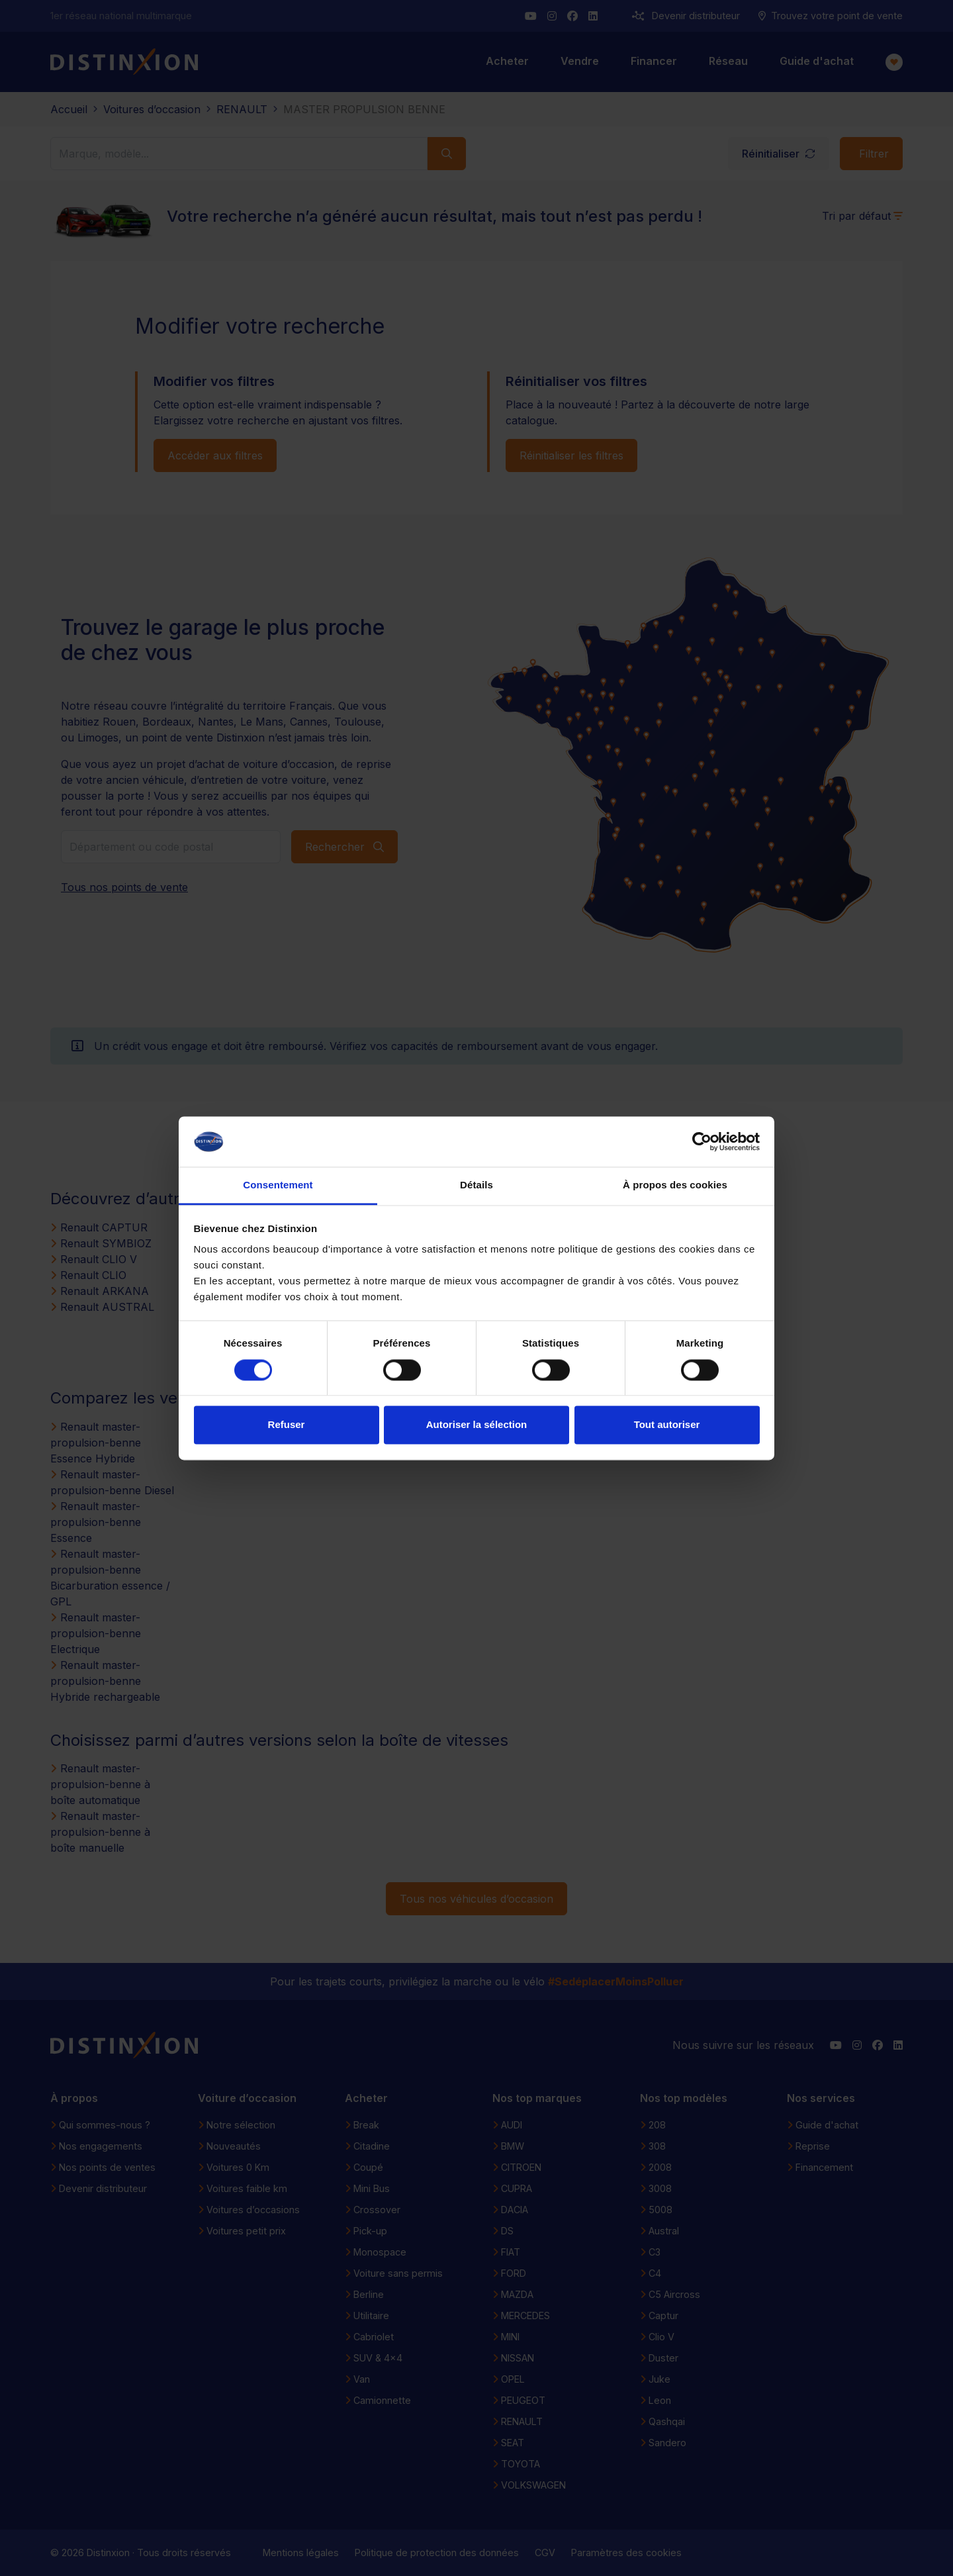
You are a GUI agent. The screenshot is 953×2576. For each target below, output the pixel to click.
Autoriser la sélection (476, 1425)
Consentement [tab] (277, 1185)
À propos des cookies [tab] (675, 1185)
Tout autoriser (667, 1425)
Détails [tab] (476, 1185)
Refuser (286, 1425)
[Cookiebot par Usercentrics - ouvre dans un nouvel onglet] (702, 1141)
